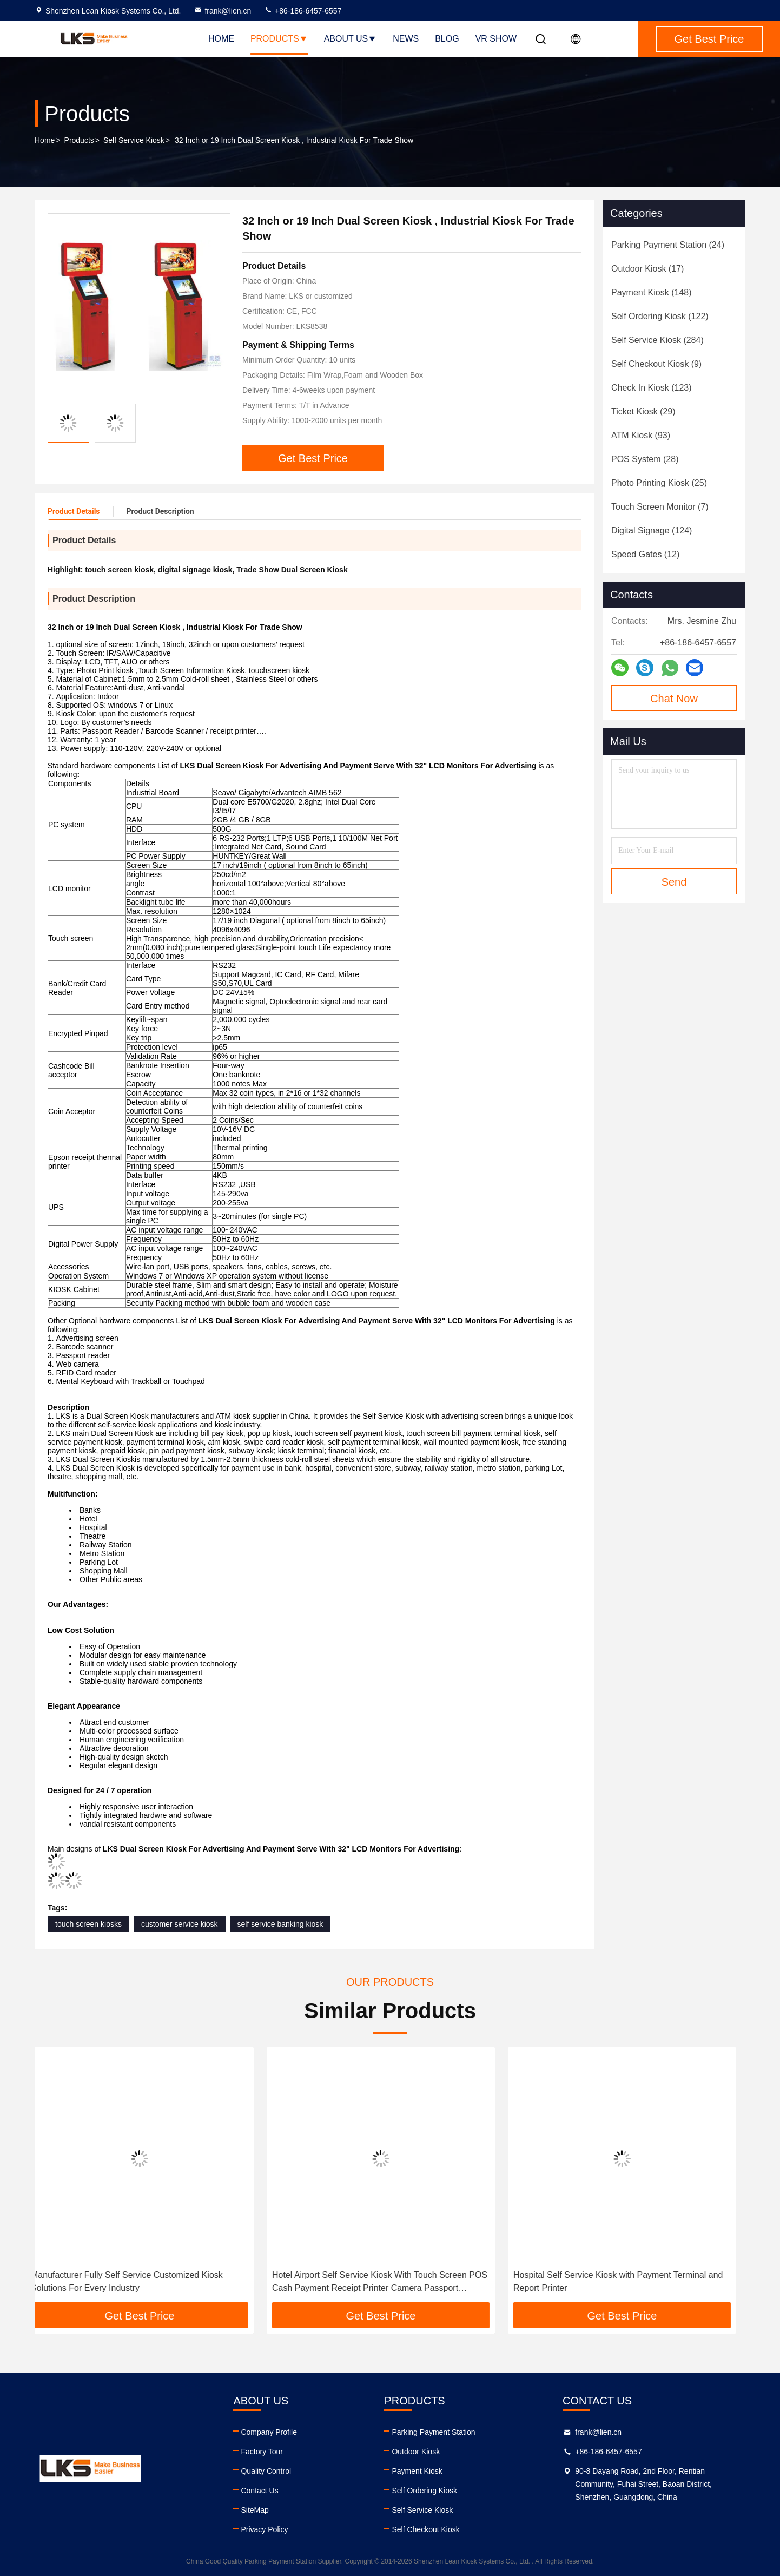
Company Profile (269, 2432)
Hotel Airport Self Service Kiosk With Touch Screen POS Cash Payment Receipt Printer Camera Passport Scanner (389, 2282)
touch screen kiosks (88, 1924)
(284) (657, 340)
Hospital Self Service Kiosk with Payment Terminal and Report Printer (627, 2281)
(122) (660, 316)
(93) (640, 435)
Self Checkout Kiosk (425, 2529)
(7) (660, 506)
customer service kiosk (179, 1924)
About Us (350, 38)
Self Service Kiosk (133, 140)
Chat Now (674, 698)
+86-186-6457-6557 (302, 10)
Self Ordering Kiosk (424, 2490)
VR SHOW (496, 38)
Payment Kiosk (417, 2471)
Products (279, 38)
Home (221, 38)
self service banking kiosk (280, 1924)
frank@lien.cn (222, 10)
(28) (644, 459)
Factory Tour (262, 2451)
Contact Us (259, 2490)
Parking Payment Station (433, 2432)
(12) (645, 554)
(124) (651, 530)
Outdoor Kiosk (416, 2451)
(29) (643, 411)
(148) (651, 292)
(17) (647, 268)
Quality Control (266, 2471)
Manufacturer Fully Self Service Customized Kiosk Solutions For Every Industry (136, 2281)
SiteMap (254, 2510)
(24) (667, 244)
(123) (651, 387)
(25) (659, 482)
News (406, 38)
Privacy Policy (264, 2529)
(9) (656, 363)
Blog (447, 38)
